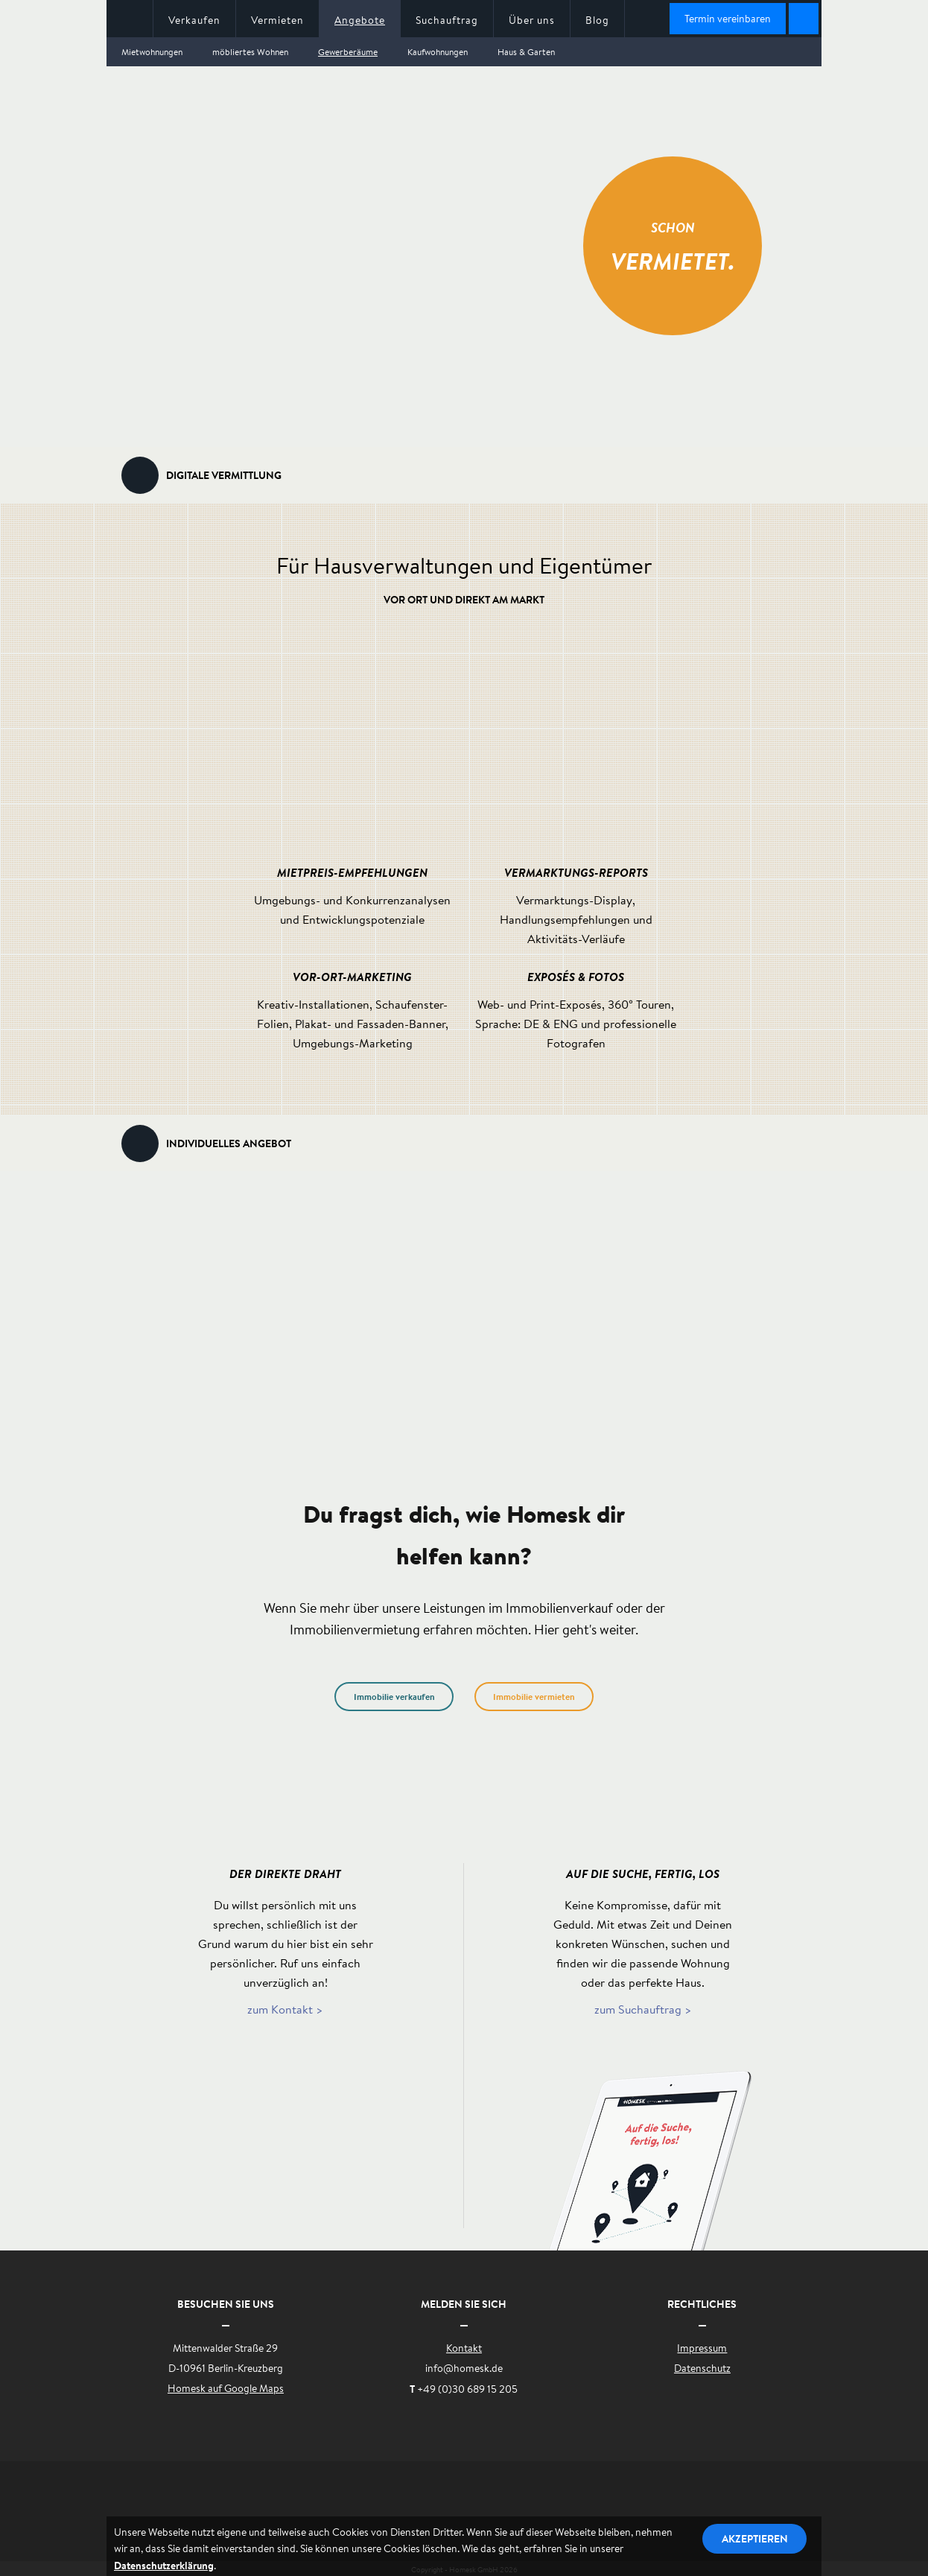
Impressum (702, 2348)
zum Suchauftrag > (643, 2009)
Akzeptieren (755, 2538)
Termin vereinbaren (727, 18)
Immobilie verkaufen (394, 1696)
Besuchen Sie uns (225, 2304)
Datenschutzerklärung (164, 2565)
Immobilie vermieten (534, 1696)
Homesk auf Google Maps (226, 2388)
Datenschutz (702, 2368)
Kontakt (464, 2348)
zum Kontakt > (285, 2009)
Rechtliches (702, 2304)
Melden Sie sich (463, 2304)
